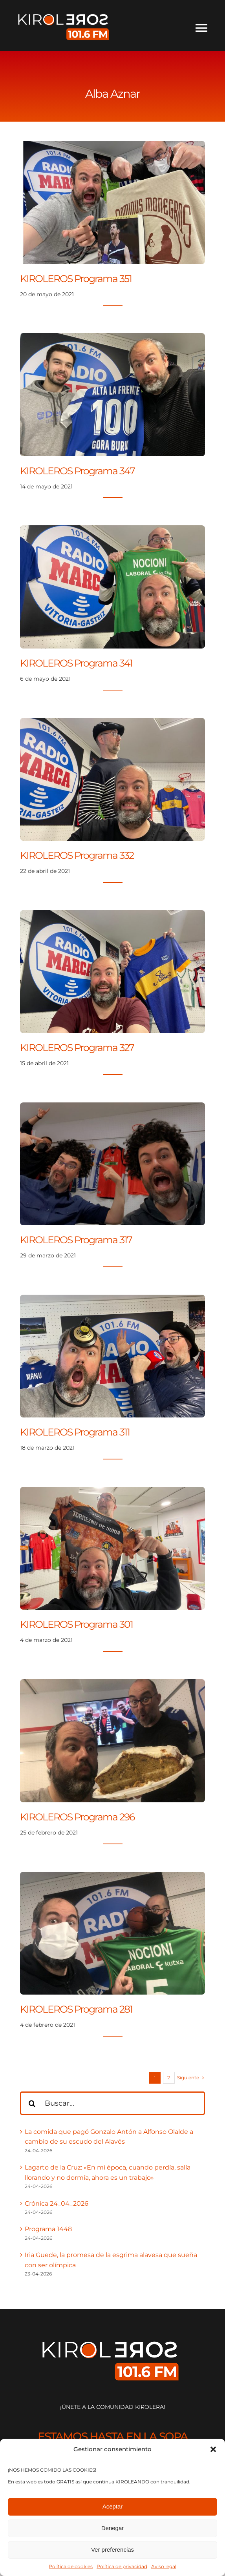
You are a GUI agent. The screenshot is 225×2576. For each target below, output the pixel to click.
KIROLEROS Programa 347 (77, 471)
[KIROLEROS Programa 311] (112, 1299)
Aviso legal (163, 2566)
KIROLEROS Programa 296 (77, 1817)
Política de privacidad (122, 2566)
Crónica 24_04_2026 (56, 2203)
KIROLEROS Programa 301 (76, 1624)
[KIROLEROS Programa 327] (112, 915)
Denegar (112, 2528)
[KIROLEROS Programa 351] (112, 145)
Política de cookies (71, 2566)
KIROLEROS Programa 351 (76, 278)
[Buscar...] (112, 2103)
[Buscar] (32, 2103)
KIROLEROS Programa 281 (76, 2009)
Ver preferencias (112, 2549)
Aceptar (112, 2506)
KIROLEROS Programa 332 (77, 855)
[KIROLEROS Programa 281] (112, 1876)
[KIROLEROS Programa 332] (112, 723)
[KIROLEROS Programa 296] (112, 1684)
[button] (213, 2449)
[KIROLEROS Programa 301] (112, 1492)
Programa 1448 (48, 2229)
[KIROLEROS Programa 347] (112, 338)
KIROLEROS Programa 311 (75, 1432)
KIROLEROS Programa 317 (76, 1240)
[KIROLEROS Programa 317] (112, 1107)
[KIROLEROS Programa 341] (112, 530)
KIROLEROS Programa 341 (76, 663)
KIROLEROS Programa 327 (77, 1047)
